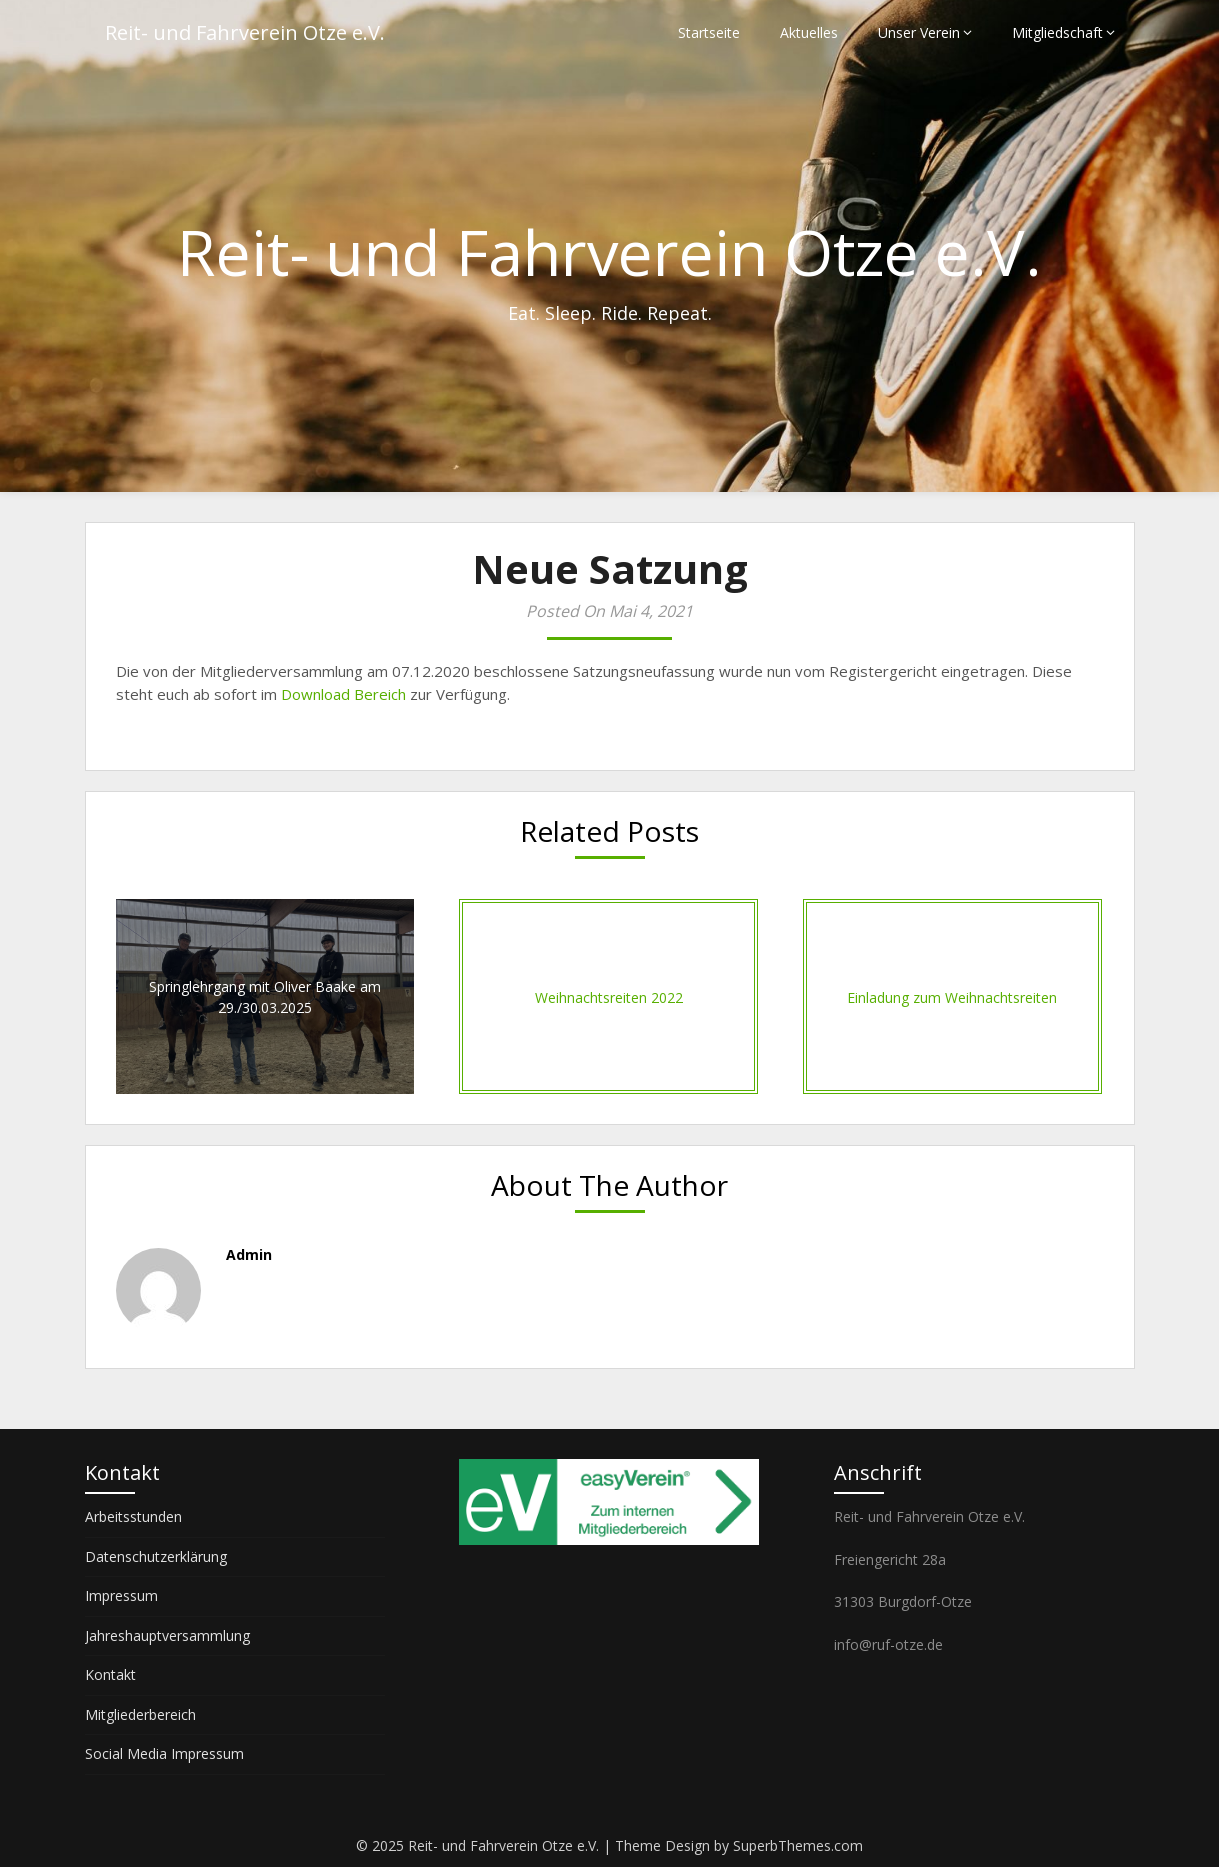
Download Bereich (343, 694)
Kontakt (110, 1674)
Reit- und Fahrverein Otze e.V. (245, 32)
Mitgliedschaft (1057, 32)
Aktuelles (809, 32)
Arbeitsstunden (133, 1516)
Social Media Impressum (164, 1753)
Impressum (121, 1595)
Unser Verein (919, 32)
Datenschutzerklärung (156, 1556)
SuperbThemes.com (798, 1845)
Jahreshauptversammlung (167, 1635)
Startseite (709, 32)
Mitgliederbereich (140, 1714)
